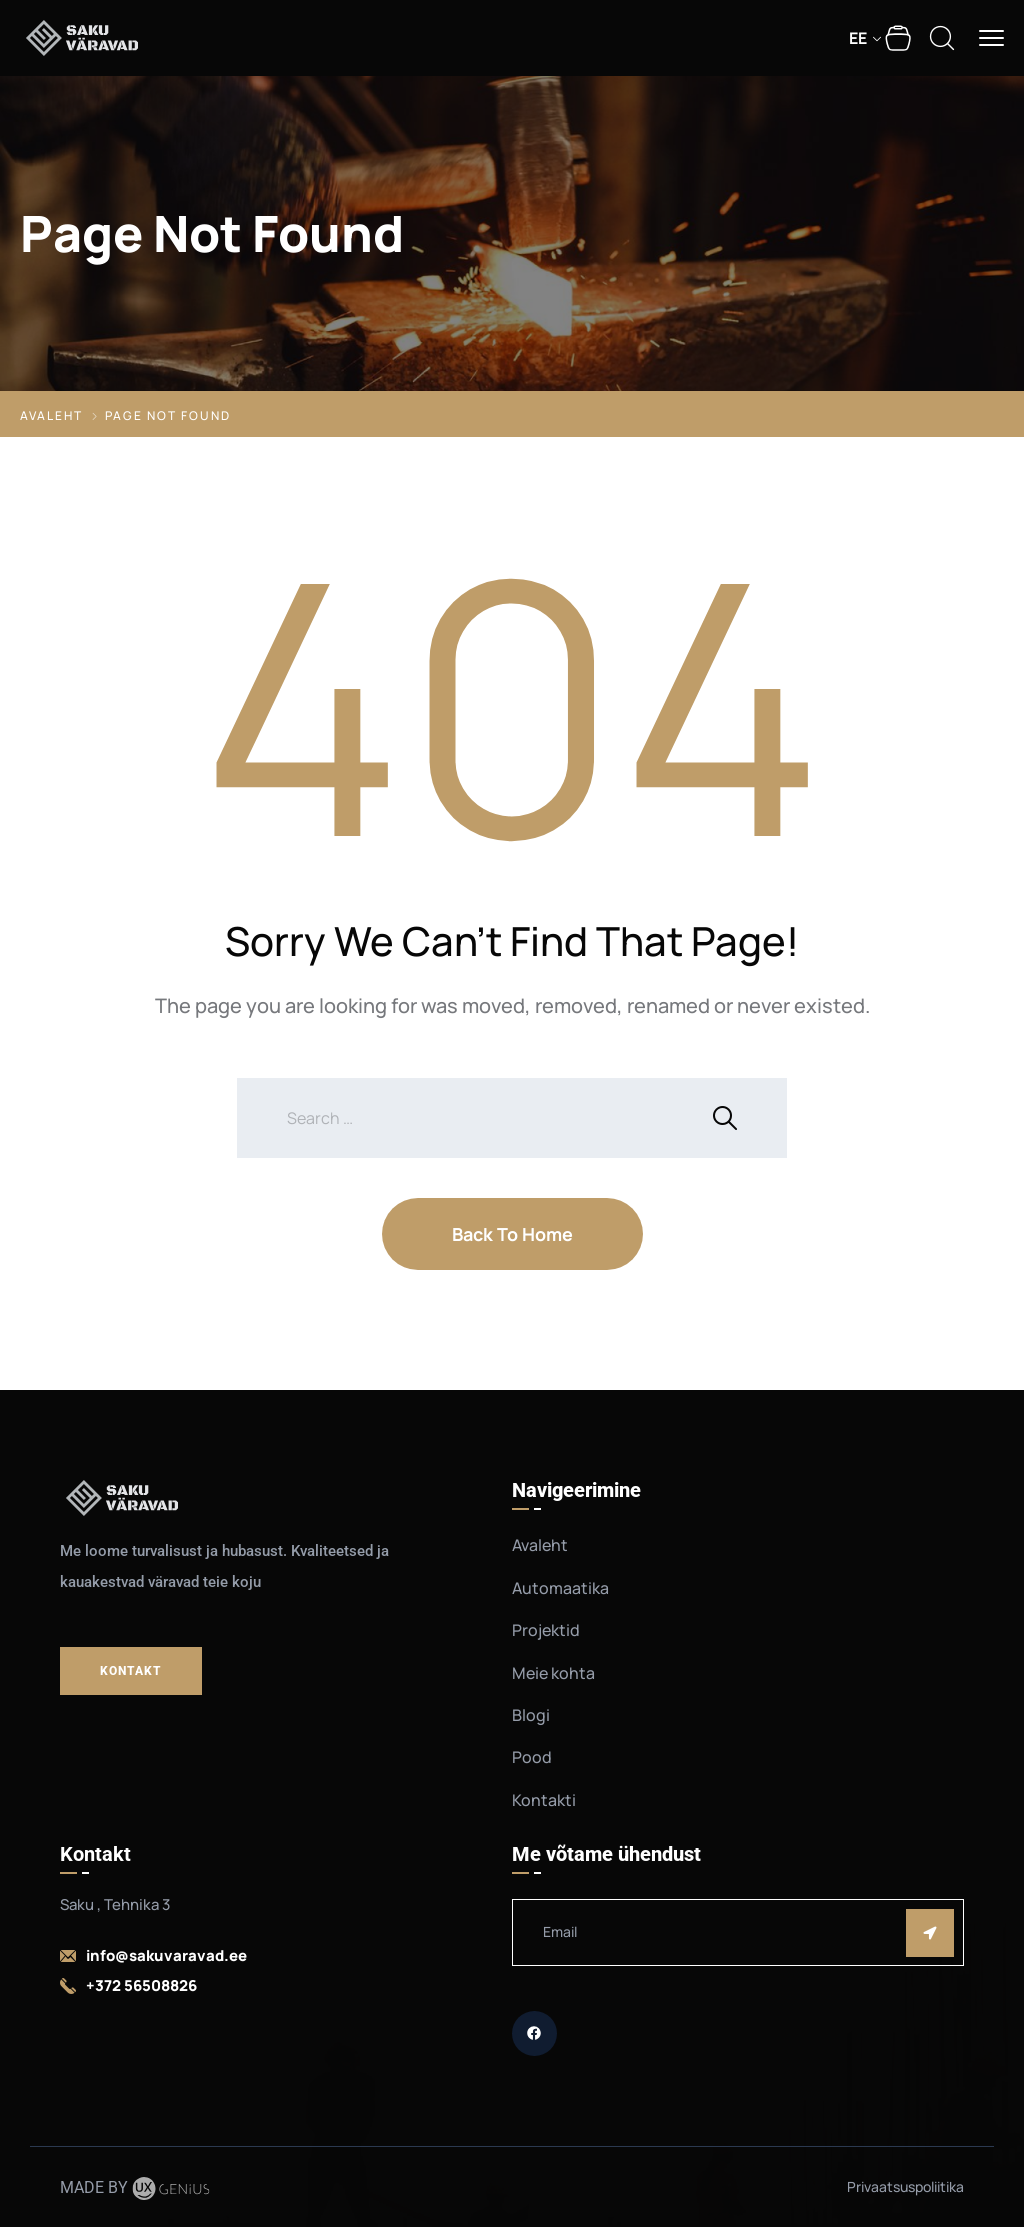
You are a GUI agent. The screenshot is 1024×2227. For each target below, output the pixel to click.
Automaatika (560, 1588)
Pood (532, 1757)
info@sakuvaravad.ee (166, 1955)
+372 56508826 (141, 1985)
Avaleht (51, 415)
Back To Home (512, 1234)
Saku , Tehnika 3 (115, 1904)
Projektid (546, 1630)
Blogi (531, 1715)
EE (858, 38)
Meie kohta (553, 1673)
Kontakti (544, 1800)
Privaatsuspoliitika (905, 2186)
